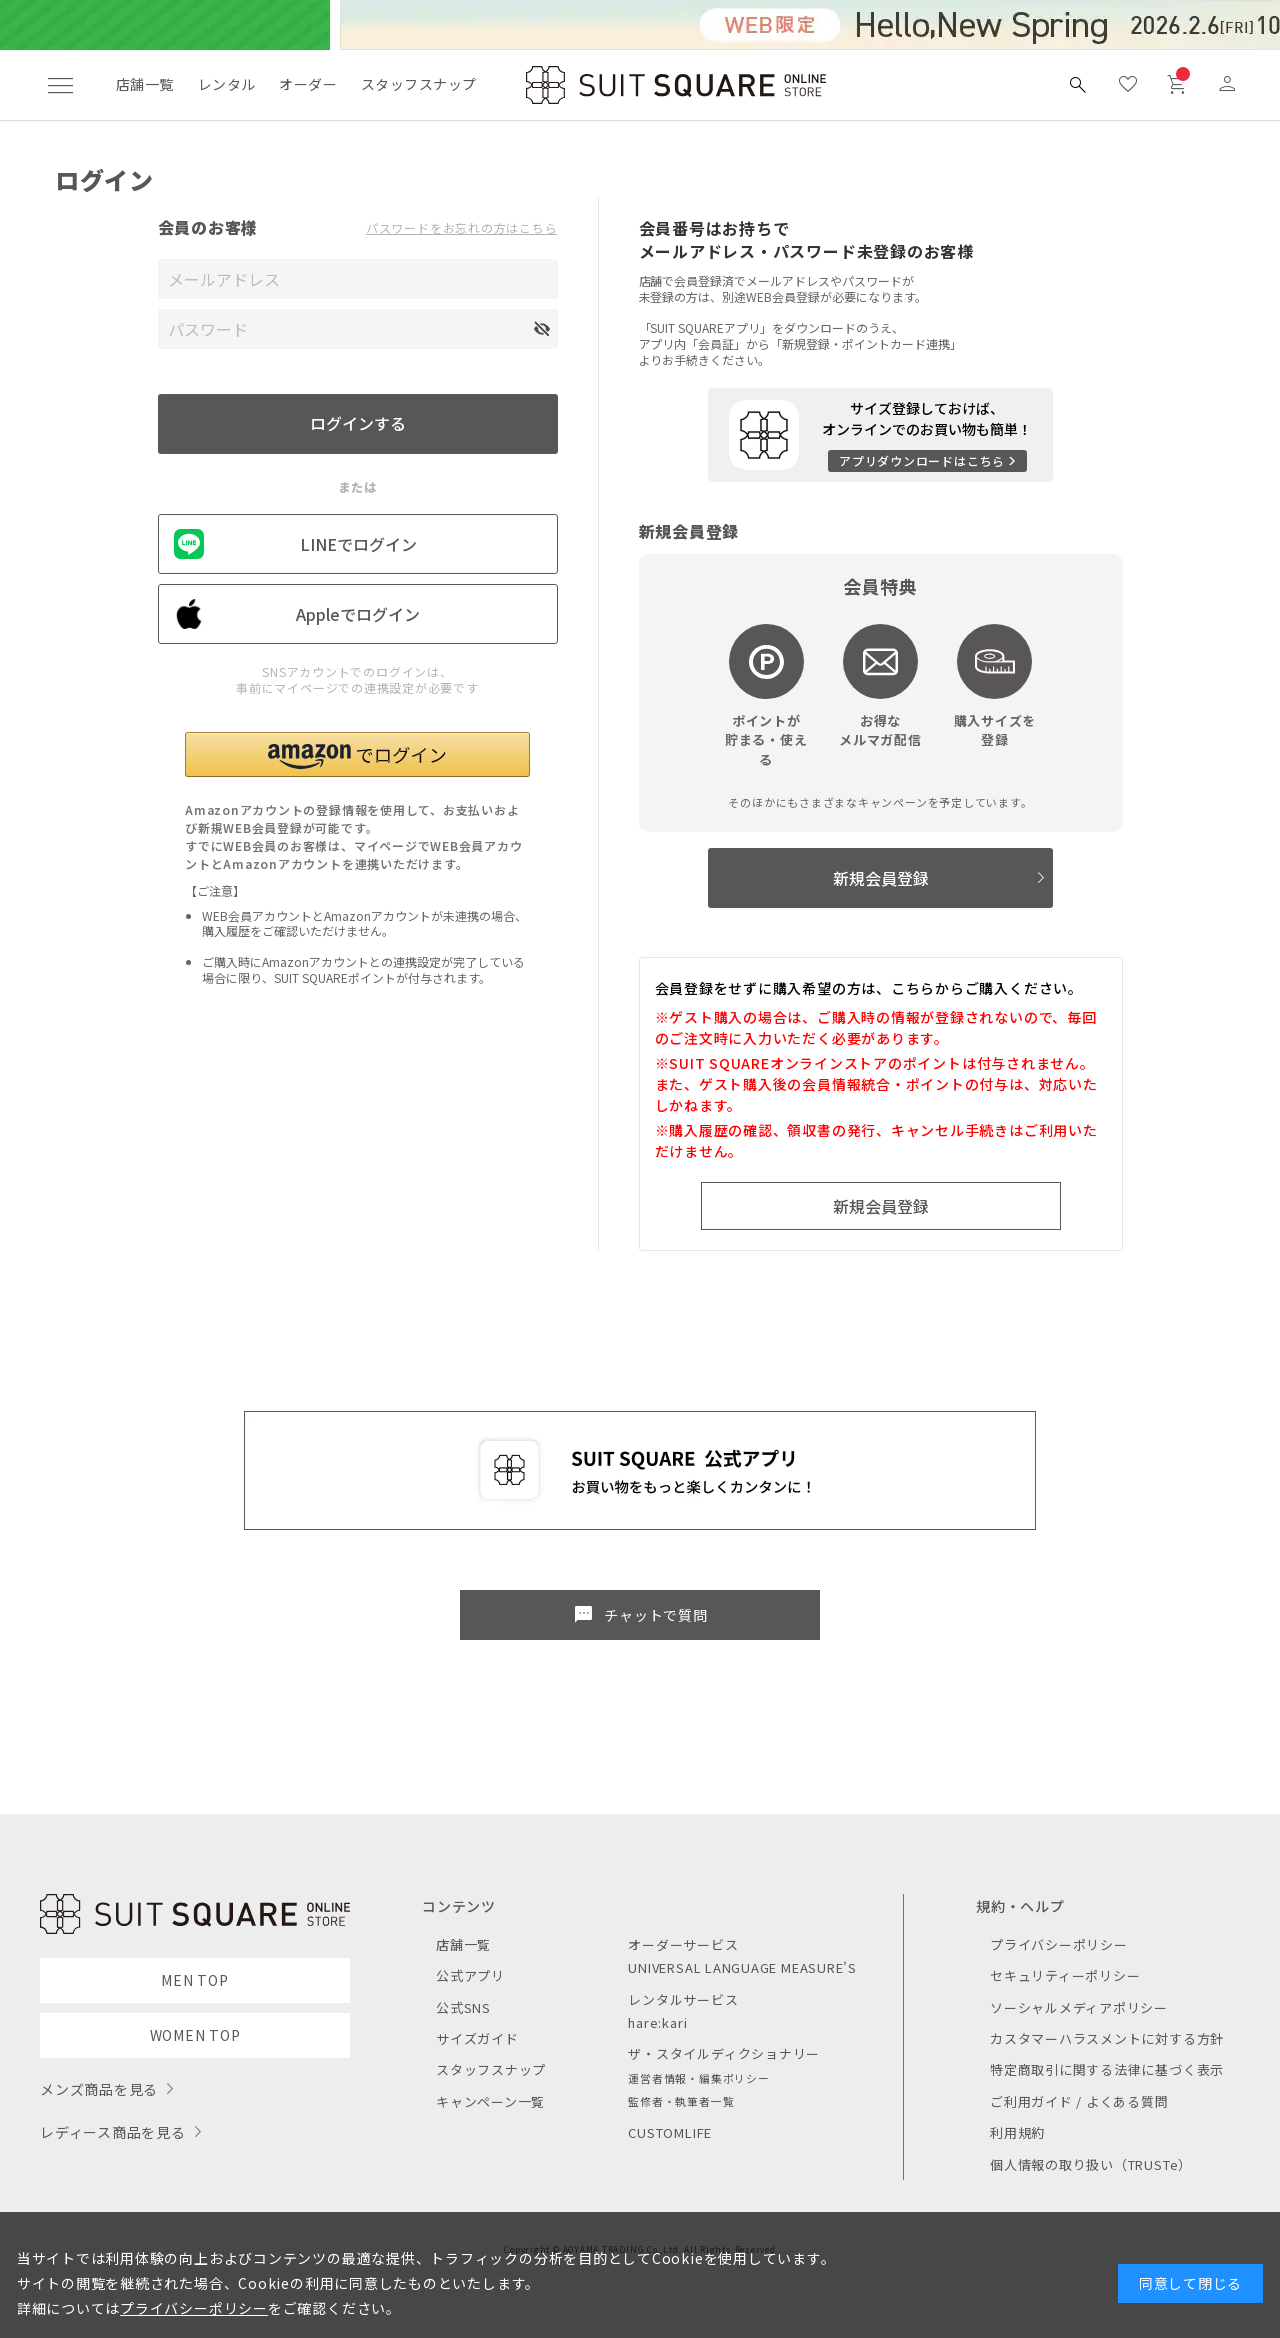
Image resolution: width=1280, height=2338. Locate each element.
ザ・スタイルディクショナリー (724, 2053)
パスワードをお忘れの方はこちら (462, 228)
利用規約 (1017, 2132)
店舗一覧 (145, 84)
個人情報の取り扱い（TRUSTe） (1091, 2164)
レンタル (227, 84)
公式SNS (463, 2007)
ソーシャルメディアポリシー (1079, 2007)
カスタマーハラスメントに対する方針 (1107, 2038)
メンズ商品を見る (99, 2089)
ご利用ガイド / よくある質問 (1079, 2101)
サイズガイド (477, 2038)
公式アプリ (470, 1975)
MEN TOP (194, 1980)
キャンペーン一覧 (490, 2101)
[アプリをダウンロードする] (880, 435)
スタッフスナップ (418, 84)
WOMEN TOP (195, 2035)
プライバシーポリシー (1059, 1944)
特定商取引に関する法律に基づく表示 (1107, 2069)
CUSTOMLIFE (670, 2132)
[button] (357, 754)
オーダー (308, 84)
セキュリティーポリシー (1065, 1975)
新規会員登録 (881, 878)
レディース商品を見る (113, 2132)
